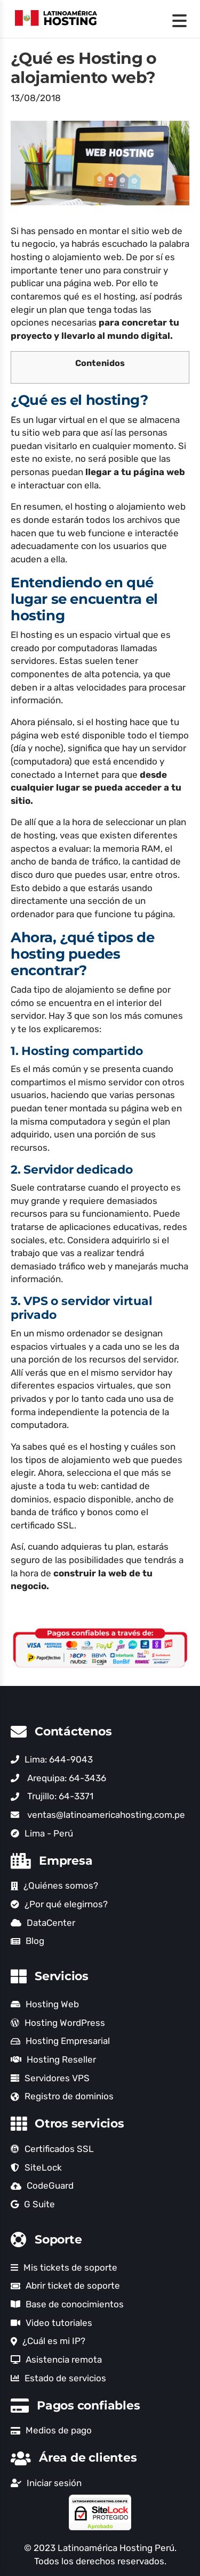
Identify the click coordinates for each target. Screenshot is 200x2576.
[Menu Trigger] (179, 20)
